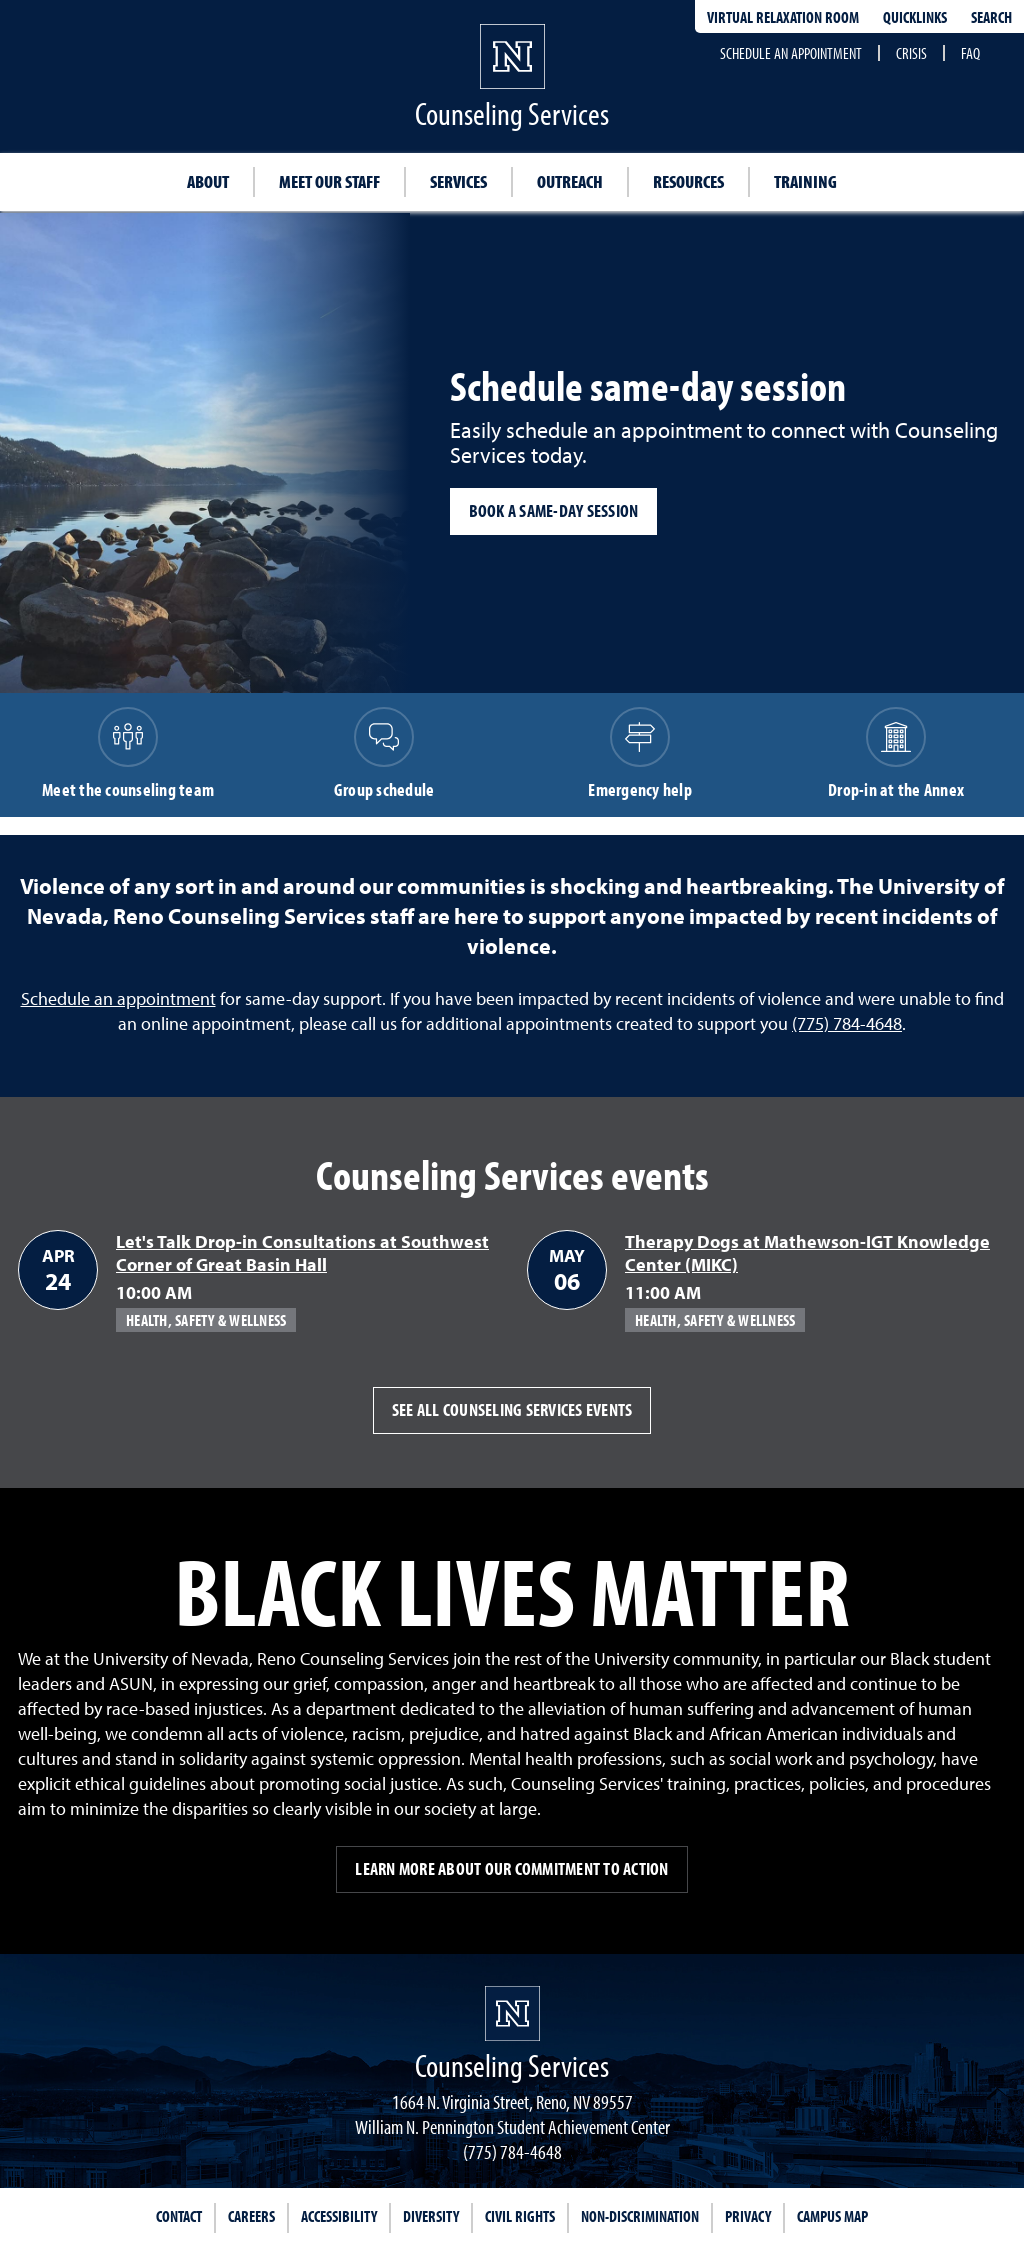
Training (805, 181)
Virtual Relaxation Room (783, 17)
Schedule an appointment (791, 53)
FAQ (970, 53)
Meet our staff (329, 181)
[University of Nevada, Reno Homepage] (512, 2013)
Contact (179, 2216)
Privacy (748, 2216)
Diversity (431, 2216)
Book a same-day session (554, 510)
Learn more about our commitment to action (511, 1868)
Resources (688, 181)
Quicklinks (915, 17)
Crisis (911, 53)
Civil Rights (520, 2216)
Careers (251, 2216)
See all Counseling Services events (512, 1409)
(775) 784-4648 (847, 1023)
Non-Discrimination (640, 2216)
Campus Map (832, 2216)
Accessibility (339, 2216)
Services (458, 181)
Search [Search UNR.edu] (991, 17)
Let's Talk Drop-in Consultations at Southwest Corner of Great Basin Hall (302, 1253)
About (208, 181)
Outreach (570, 181)
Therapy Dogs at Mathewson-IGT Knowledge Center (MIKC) (807, 1253)
